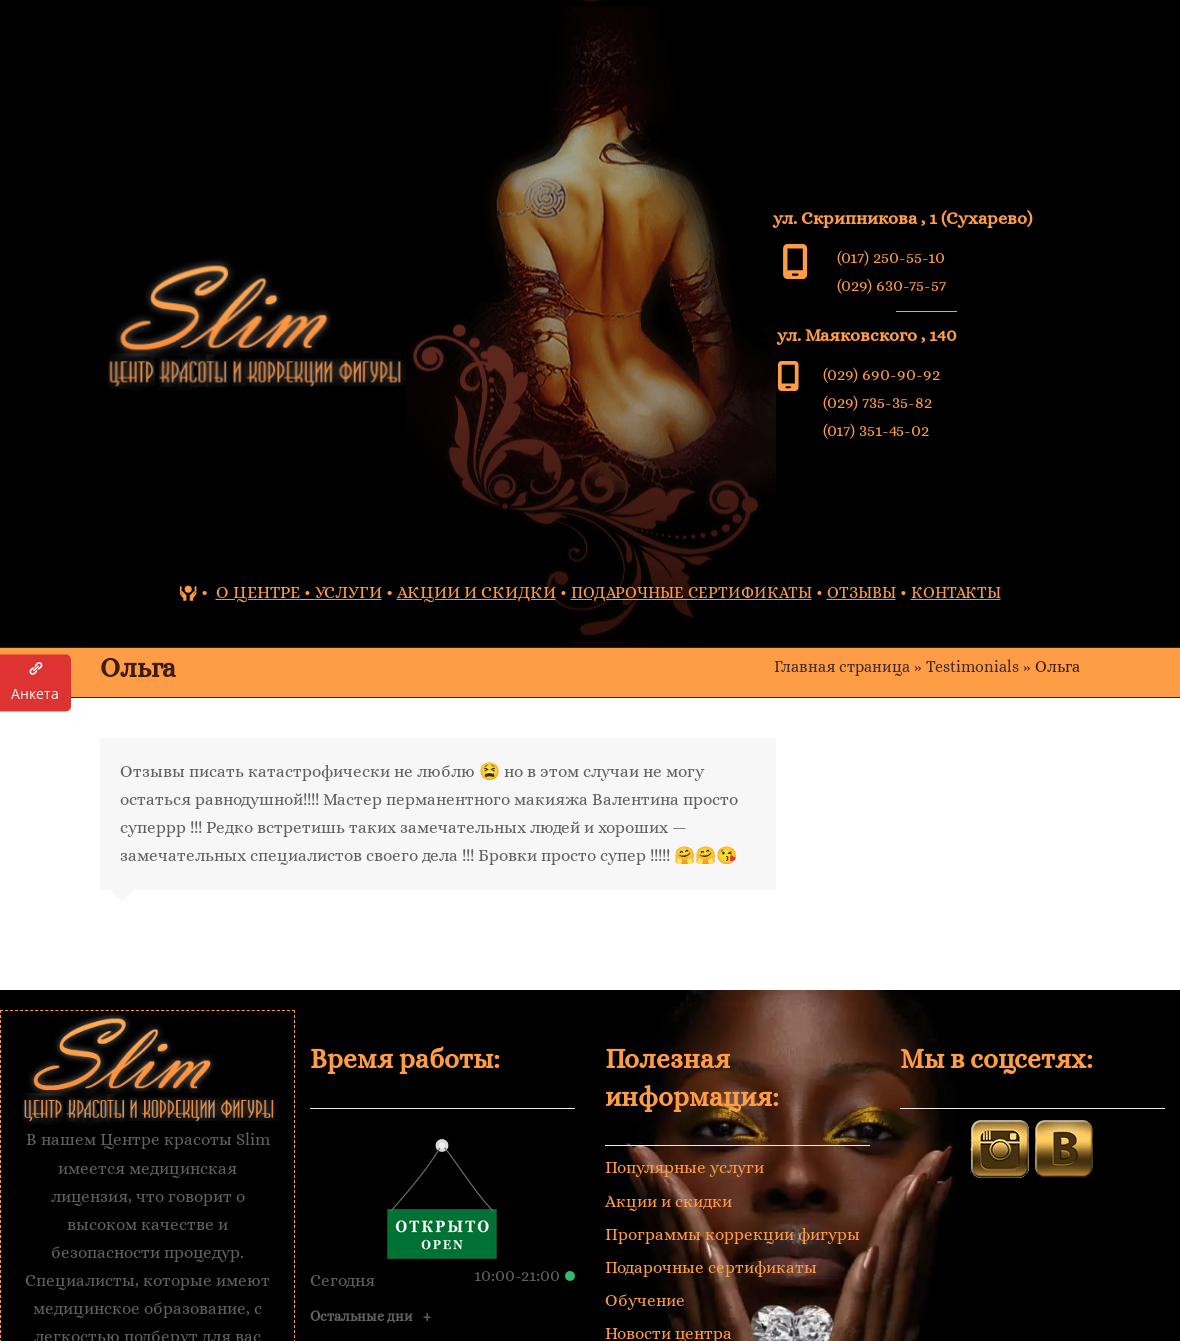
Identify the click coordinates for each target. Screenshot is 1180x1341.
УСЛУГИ (348, 592)
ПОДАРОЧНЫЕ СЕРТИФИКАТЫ (691, 592)
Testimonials (972, 667)
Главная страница (842, 667)
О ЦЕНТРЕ (258, 592)
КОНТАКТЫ (956, 592)
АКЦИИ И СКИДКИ (476, 592)
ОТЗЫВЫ (861, 592)
